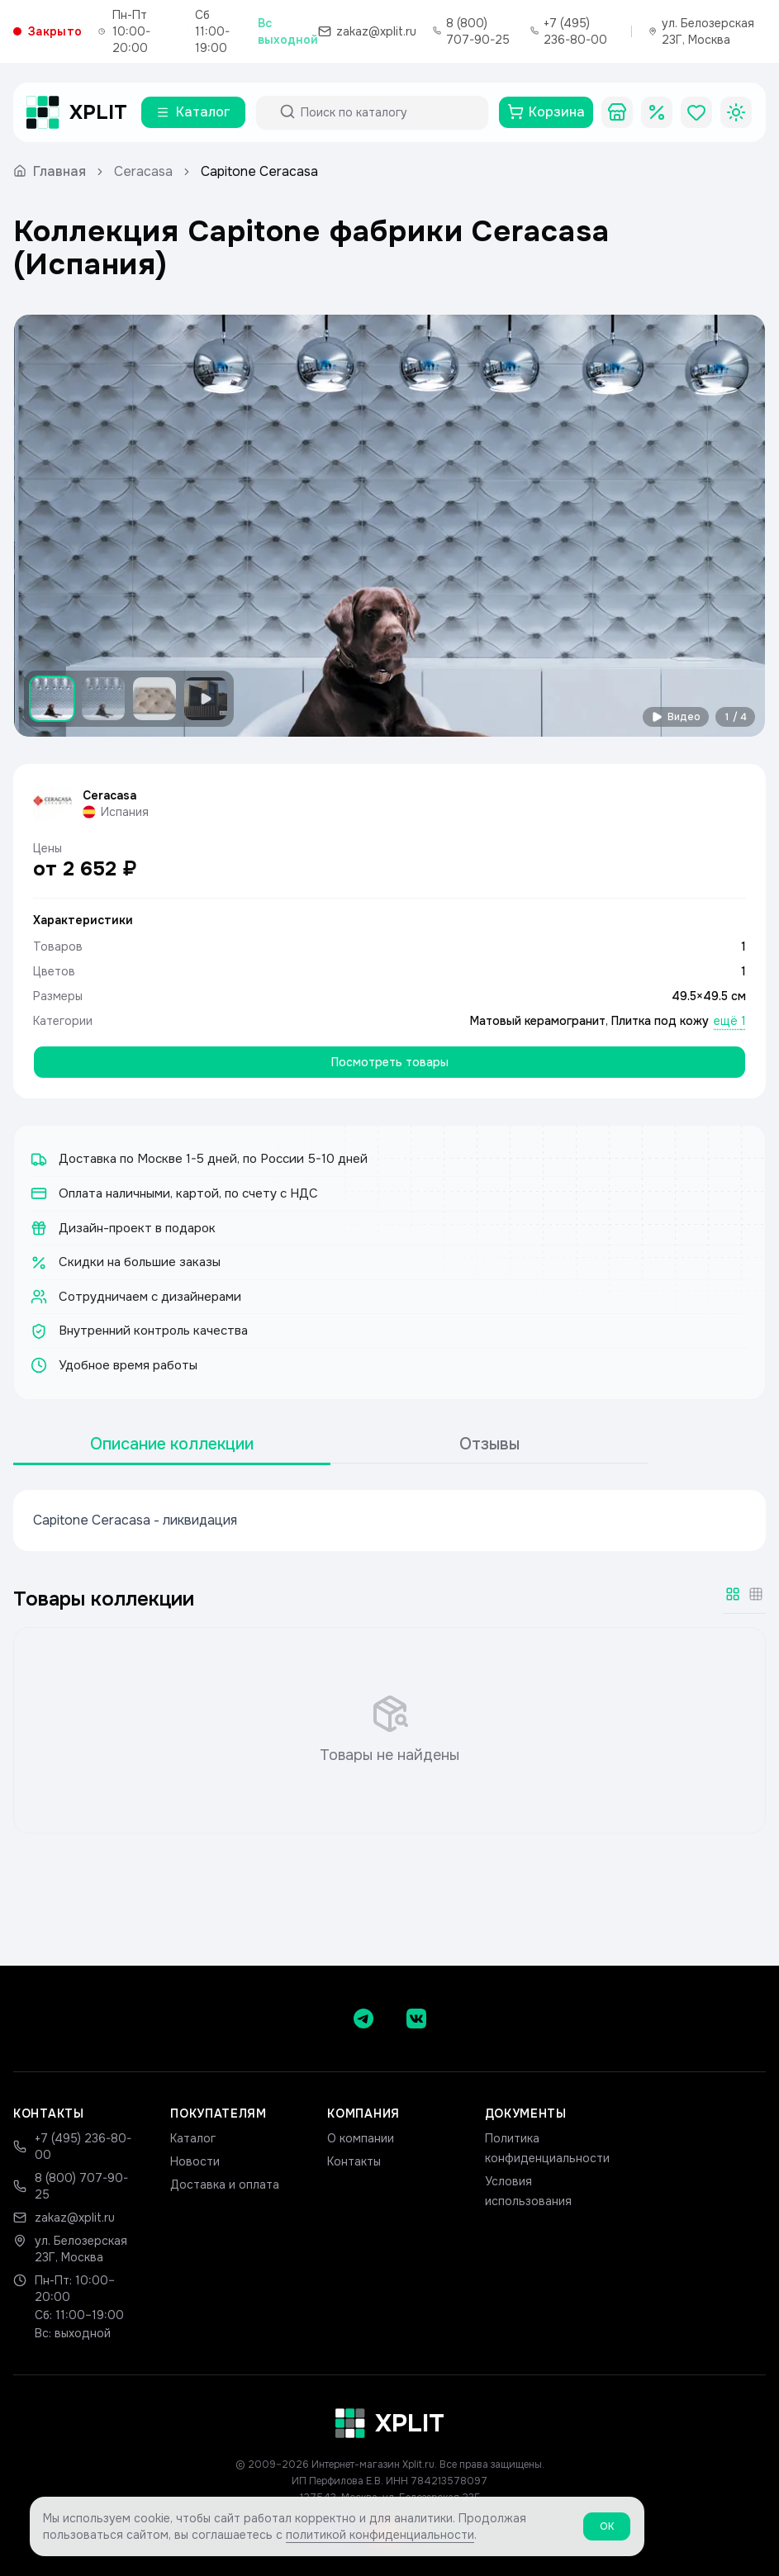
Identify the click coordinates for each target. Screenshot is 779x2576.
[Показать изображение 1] (52, 699)
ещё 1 (730, 1020)
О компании (360, 2138)
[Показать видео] (206, 699)
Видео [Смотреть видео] (676, 716)
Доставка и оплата (224, 2184)
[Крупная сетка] (733, 1594)
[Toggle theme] (736, 112)
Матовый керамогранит (538, 1020)
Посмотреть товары (390, 1062)
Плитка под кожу (660, 1020)
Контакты (354, 2161)
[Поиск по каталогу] (387, 112)
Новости (195, 2161)
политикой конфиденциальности (380, 2538)
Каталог (193, 2138)
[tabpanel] (389, 1520)
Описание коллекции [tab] (172, 1444)
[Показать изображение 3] (154, 699)
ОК (607, 2530)
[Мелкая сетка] (756, 1594)
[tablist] (330, 1445)
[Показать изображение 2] (103, 699)
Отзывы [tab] (489, 1444)
